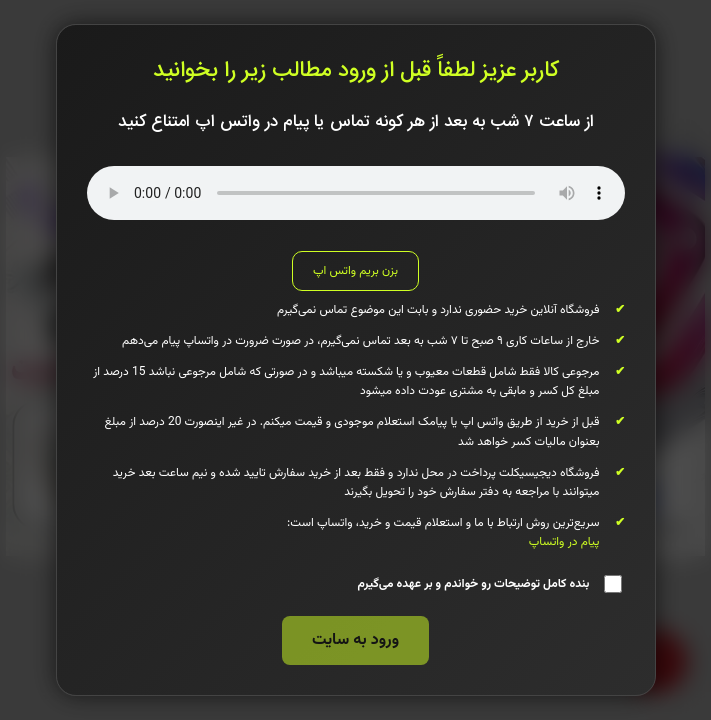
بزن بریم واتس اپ (355, 271)
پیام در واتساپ (564, 542)
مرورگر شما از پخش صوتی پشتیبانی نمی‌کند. (356, 193)
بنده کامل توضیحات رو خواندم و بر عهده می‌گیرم (489, 584)
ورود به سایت (355, 640)
